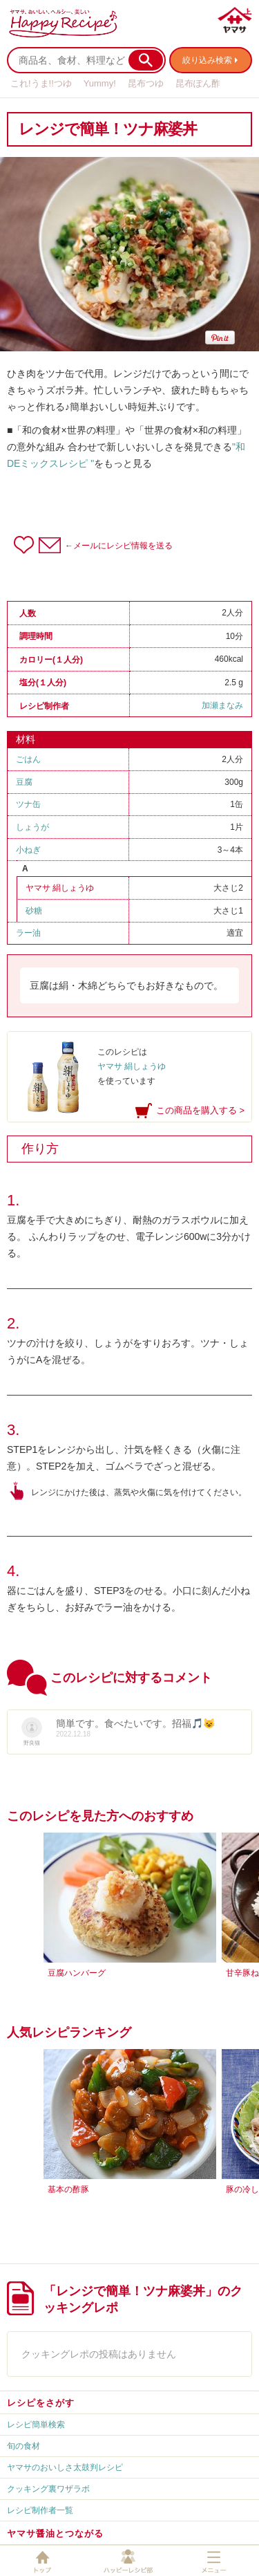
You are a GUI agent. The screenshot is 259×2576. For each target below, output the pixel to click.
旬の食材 (23, 2446)
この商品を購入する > (200, 1110)
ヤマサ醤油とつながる (55, 2533)
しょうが (32, 827)
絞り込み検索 (207, 60)
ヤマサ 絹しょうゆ (60, 888)
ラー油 (28, 933)
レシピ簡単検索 (36, 2424)
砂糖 (34, 911)
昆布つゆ (146, 83)
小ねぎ (28, 850)
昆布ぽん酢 (197, 83)
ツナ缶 (28, 804)
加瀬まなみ (222, 705)
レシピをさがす (41, 2403)
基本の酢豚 (68, 2189)
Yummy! (100, 83)
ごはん (28, 759)
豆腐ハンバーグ (77, 1973)
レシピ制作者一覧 (40, 2510)
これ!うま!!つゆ (41, 83)
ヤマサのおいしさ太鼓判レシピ (65, 2467)
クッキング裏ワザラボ (48, 2489)
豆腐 (24, 782)
